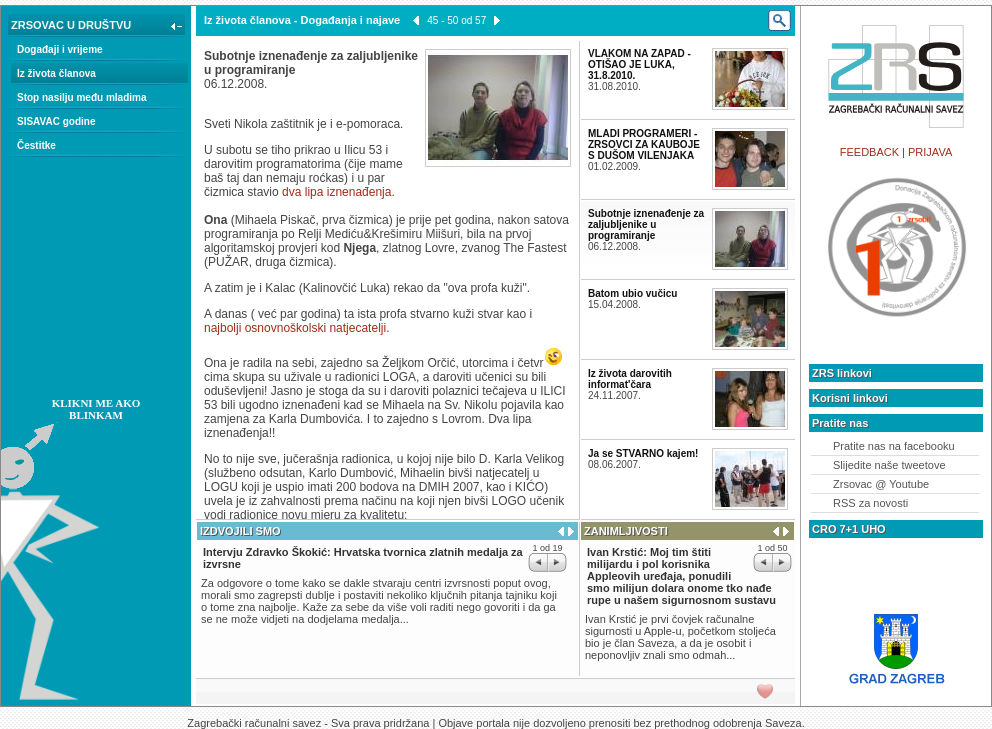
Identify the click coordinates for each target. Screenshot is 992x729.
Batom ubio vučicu (632, 293)
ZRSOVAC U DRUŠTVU (98, 27)
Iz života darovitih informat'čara (630, 379)
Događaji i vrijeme (60, 49)
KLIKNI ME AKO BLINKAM (96, 409)
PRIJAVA (930, 152)
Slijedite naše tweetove (889, 465)
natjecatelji (357, 328)
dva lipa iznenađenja (336, 192)
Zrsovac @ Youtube (881, 484)
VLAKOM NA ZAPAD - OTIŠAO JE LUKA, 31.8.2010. (639, 64)
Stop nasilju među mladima (81, 97)
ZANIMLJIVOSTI (626, 531)
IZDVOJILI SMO (240, 531)
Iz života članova (56, 73)
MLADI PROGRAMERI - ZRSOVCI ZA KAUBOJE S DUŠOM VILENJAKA (644, 144)
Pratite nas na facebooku (894, 446)
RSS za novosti (870, 503)
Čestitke (36, 145)
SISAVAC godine (56, 121)
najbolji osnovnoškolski (265, 328)
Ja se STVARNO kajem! (643, 453)
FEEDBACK (869, 152)
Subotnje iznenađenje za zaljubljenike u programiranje (646, 224)
